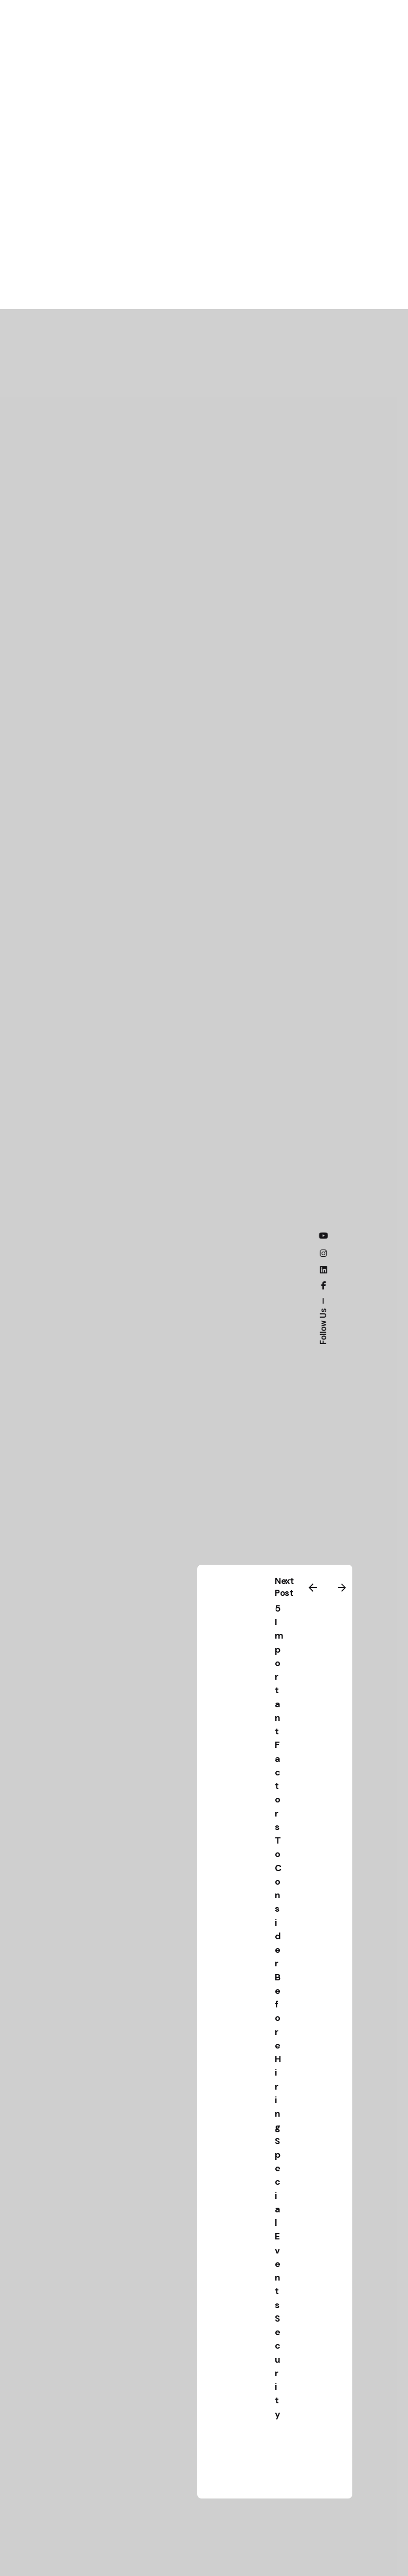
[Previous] (312, 1587)
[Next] (341, 1587)
